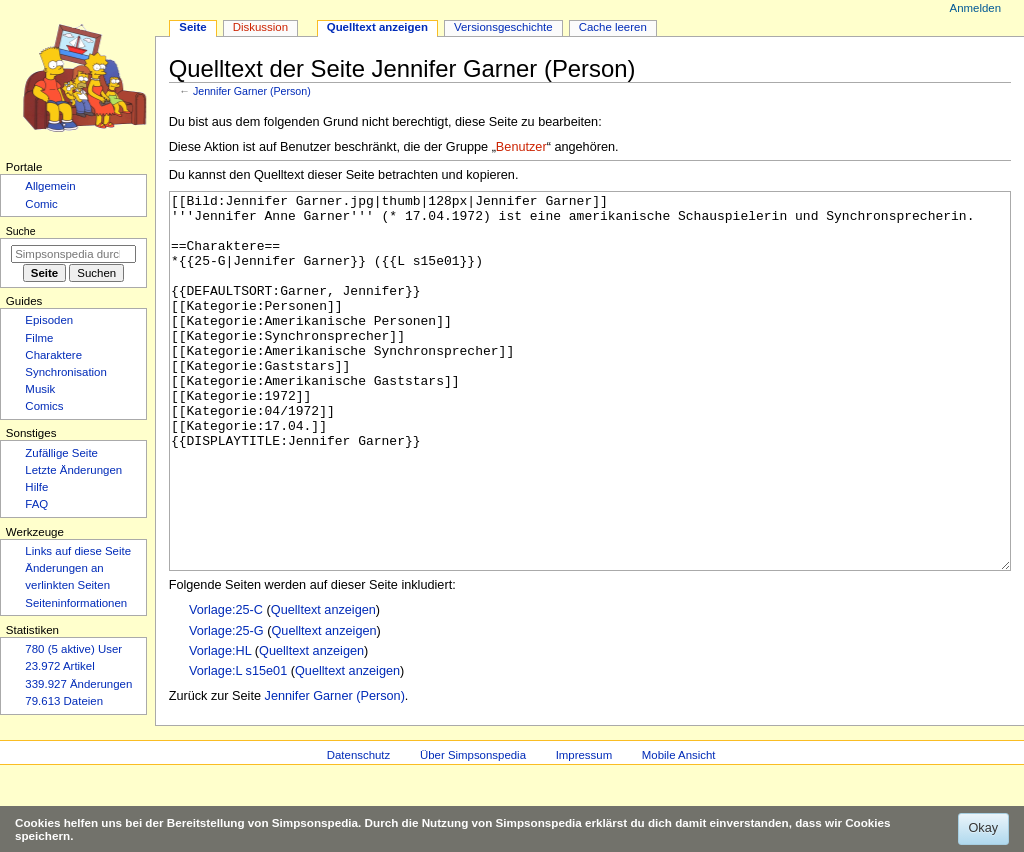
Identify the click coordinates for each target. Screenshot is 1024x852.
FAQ (36, 504)
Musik (40, 389)
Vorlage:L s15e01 (238, 746)
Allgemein (50, 186)
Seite (192, 27)
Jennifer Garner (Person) (252, 91)
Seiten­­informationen (76, 603)
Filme (39, 338)
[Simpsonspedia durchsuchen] (73, 254)
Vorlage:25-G (226, 706)
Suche (21, 231)
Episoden (49, 320)
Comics (44, 406)
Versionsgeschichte (503, 27)
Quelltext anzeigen (323, 685)
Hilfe (36, 487)
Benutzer (521, 147)
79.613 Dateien (64, 701)
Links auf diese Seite (78, 551)
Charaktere (53, 355)
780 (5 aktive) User (73, 649)
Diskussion (260, 27)
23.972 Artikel (59, 666)
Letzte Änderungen (73, 470)
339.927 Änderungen (78, 684)
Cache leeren (613, 27)
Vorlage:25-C (226, 685)
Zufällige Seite (61, 453)
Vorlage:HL (220, 726)
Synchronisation (66, 372)
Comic (41, 204)
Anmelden (976, 8)
